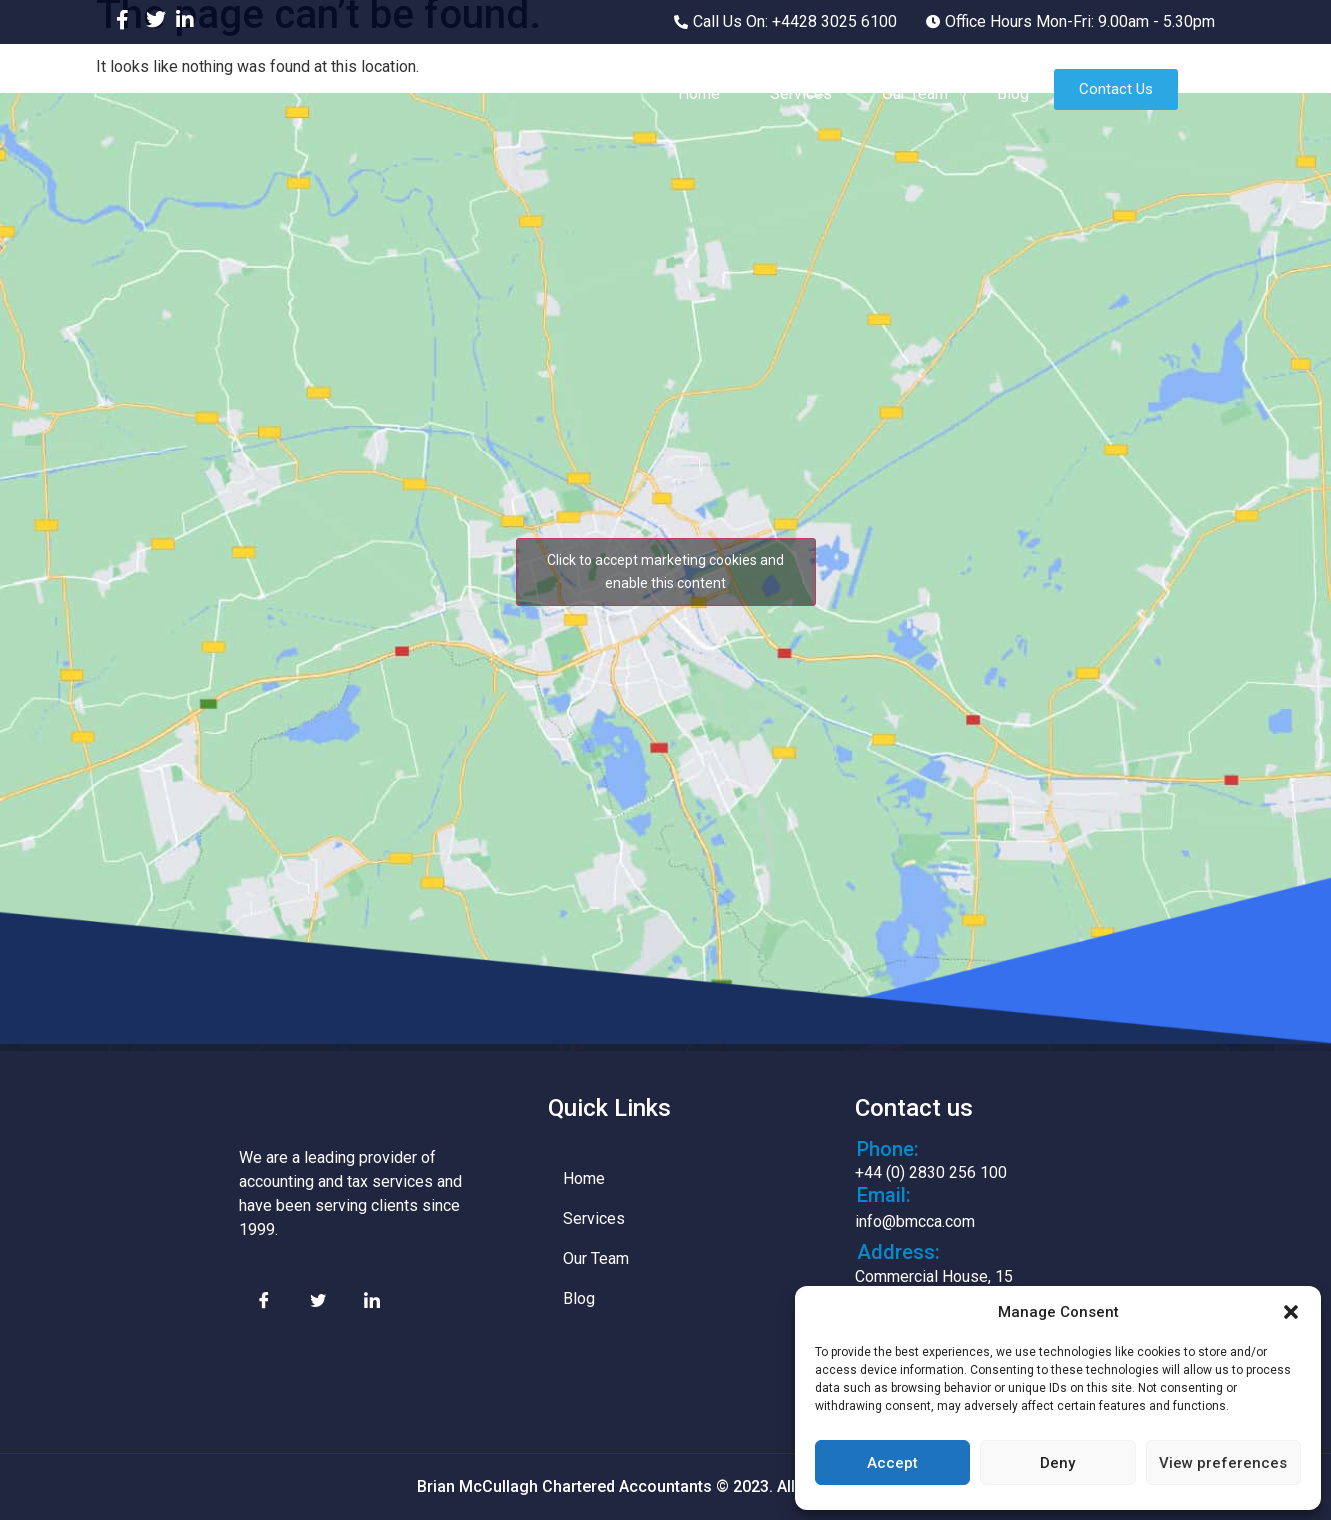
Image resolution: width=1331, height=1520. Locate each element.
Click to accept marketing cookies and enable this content (665, 571)
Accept (892, 1463)
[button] (1291, 1312)
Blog (1013, 93)
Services (800, 93)
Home (698, 93)
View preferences (1223, 1463)
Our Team (914, 93)
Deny (1057, 1463)
